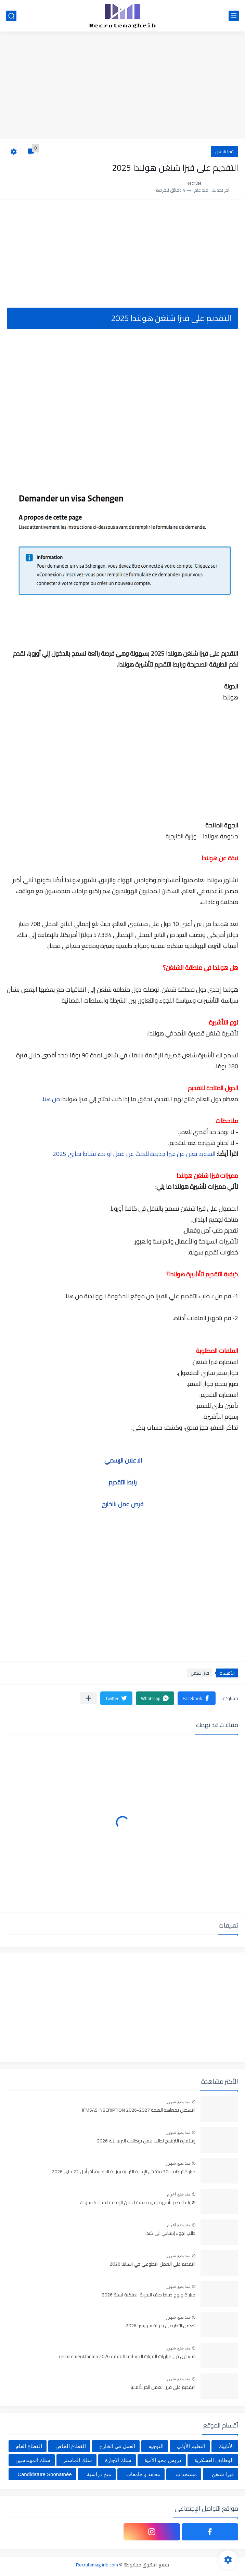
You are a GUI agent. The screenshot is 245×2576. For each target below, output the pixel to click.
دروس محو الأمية (162, 2460)
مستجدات (186, 2474)
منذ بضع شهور (178, 2101)
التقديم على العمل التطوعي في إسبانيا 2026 (152, 2264)
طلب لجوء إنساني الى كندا (170, 2233)
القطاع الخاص (70, 2446)
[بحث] (11, 16)
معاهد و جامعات (143, 2474)
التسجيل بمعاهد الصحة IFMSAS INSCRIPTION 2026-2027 (138, 2110)
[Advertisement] (122, 86)
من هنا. (51, 1099)
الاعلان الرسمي (122, 1460)
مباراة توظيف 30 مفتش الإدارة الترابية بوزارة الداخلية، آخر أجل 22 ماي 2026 (123, 2172)
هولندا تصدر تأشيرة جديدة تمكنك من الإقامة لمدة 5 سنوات (137, 2203)
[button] (197, 1698)
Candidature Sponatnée (44, 2474)
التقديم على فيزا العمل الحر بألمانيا (163, 2387)
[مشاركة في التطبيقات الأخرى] (88, 1698)
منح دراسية (99, 2474)
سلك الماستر (77, 2460)
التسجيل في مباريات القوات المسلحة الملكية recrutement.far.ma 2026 (127, 2357)
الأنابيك (226, 2446)
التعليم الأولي (191, 2446)
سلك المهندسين (32, 2460)
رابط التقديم (122, 1482)
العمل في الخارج (117, 2446)
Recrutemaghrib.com (97, 2564)
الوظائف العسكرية (214, 2460)
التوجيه (156, 2446)
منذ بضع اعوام (178, 2194)
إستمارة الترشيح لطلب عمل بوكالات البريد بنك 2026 (146, 2141)
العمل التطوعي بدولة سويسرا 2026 (160, 2326)
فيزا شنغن (224, 151)
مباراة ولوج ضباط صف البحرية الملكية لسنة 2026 (148, 2295)
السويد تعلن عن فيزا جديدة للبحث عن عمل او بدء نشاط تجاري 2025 (134, 1153)
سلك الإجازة (118, 2460)
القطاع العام (29, 2446)
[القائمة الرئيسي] (234, 16)
